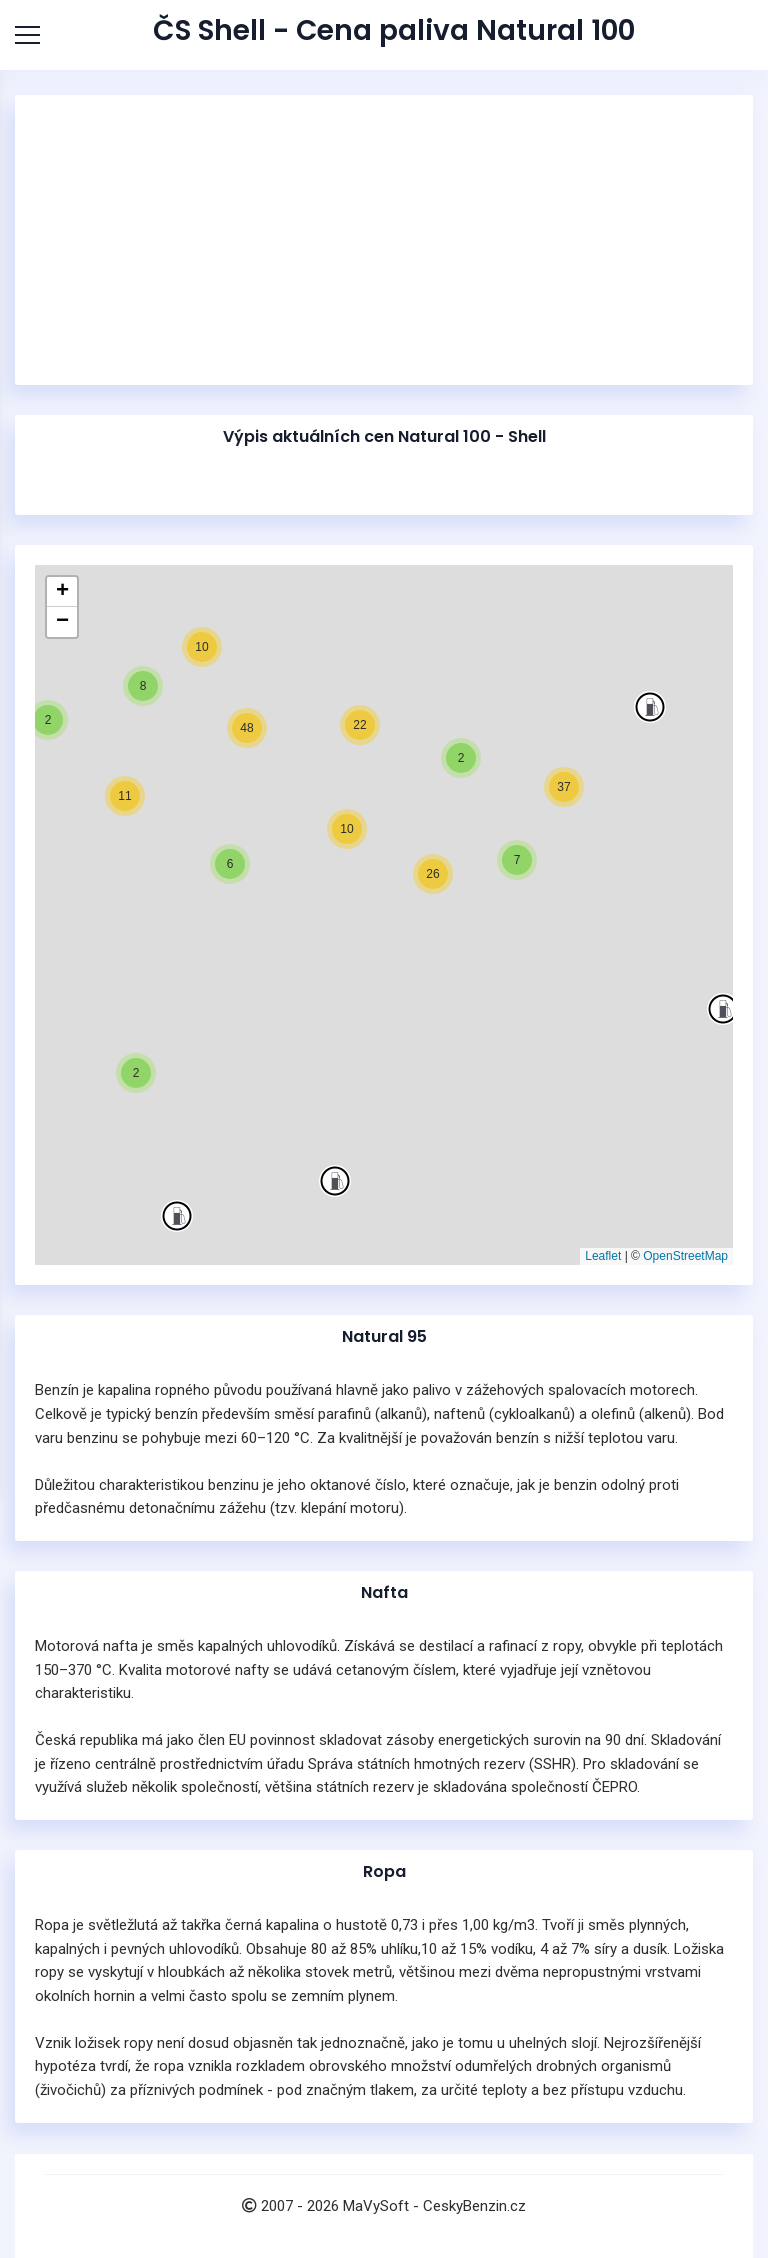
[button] (723, 1009)
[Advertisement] (384, 240)
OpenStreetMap (685, 1256)
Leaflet (603, 1256)
